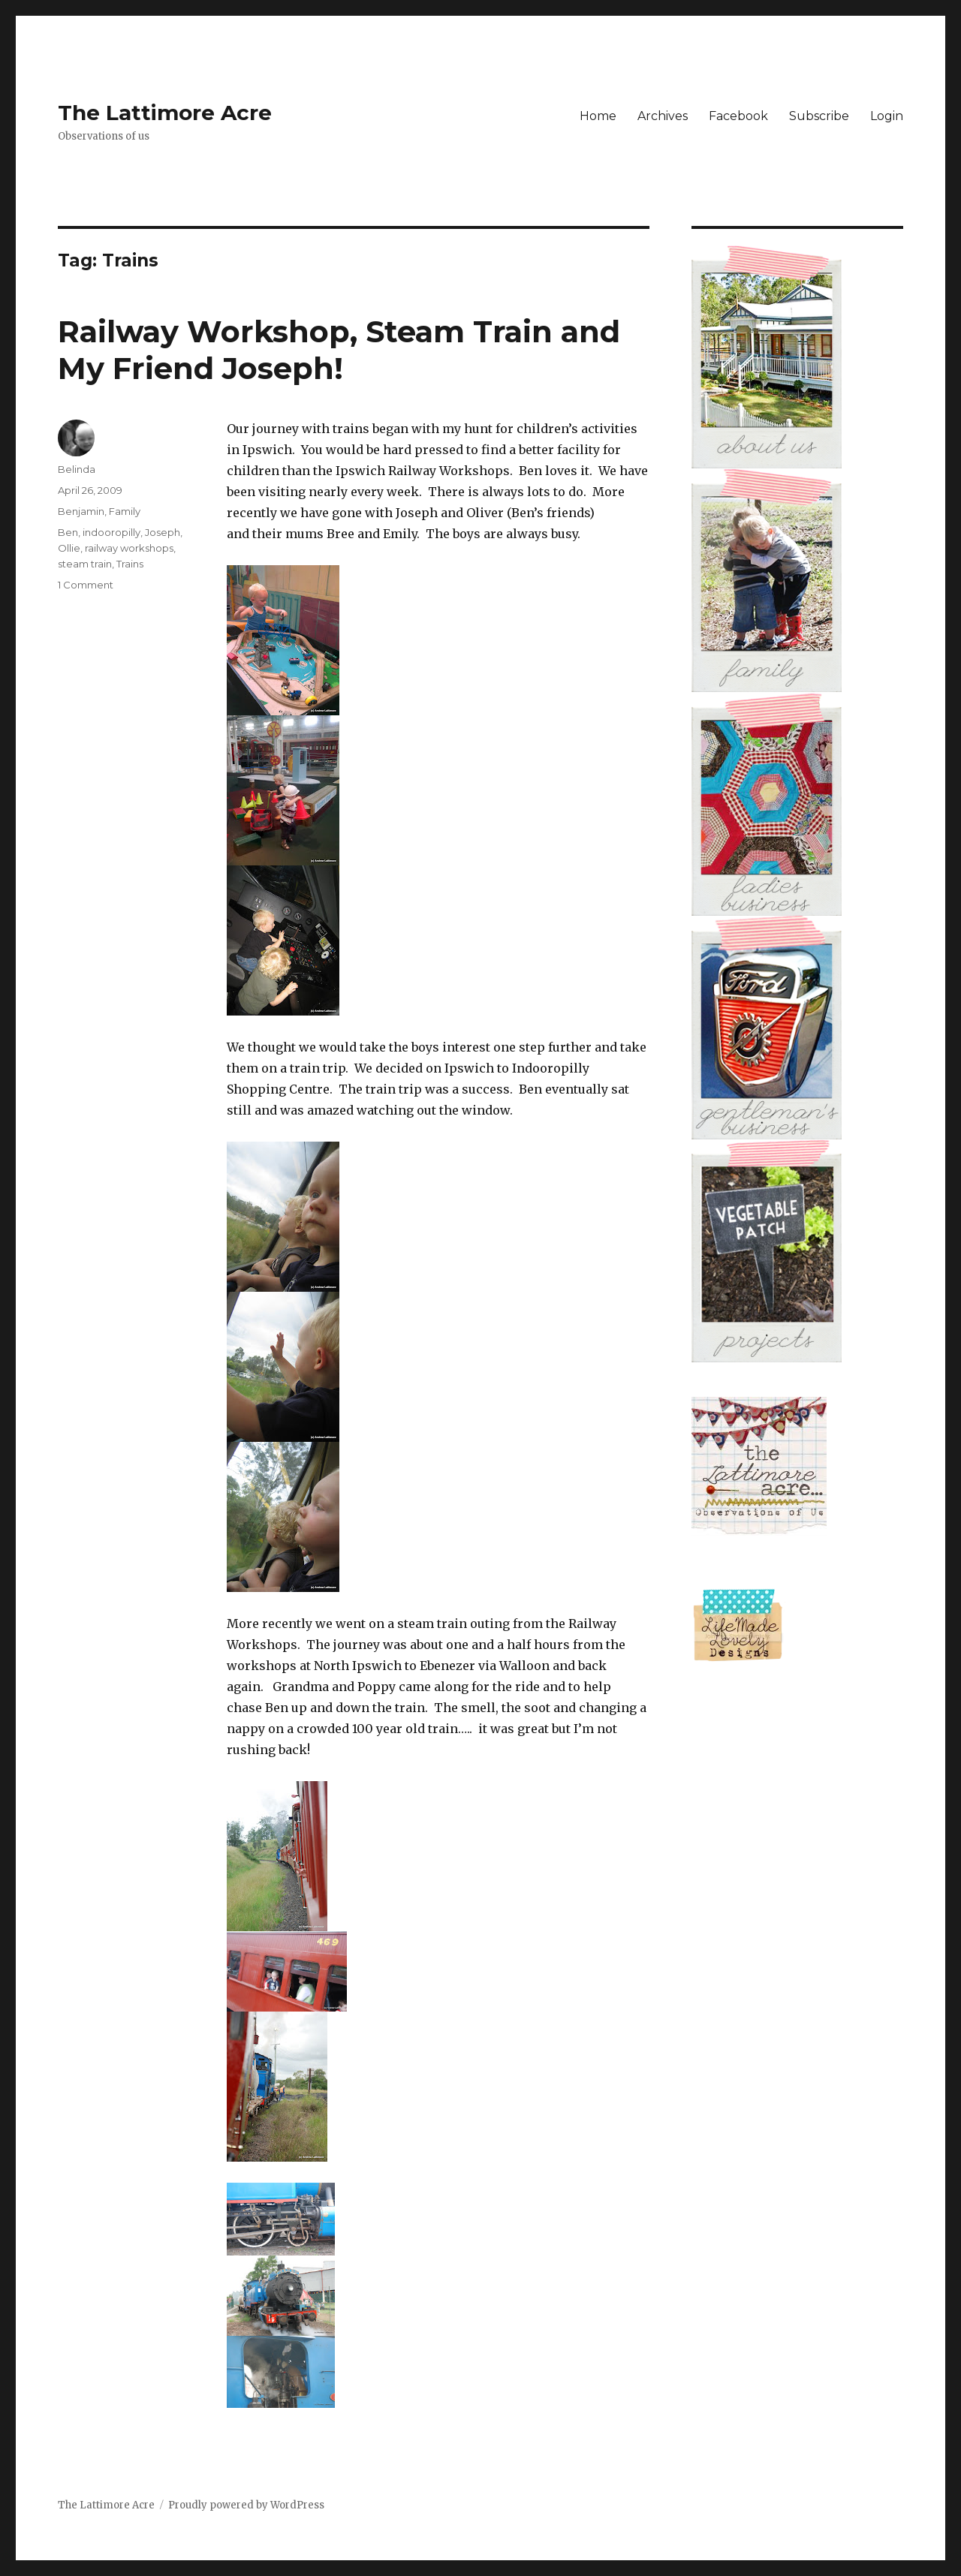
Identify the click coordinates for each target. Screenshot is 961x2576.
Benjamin (81, 511)
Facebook (738, 116)
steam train (85, 564)
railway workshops (129, 548)
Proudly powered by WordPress (246, 2505)
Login (886, 116)
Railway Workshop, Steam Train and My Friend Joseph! (339, 350)
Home (598, 116)
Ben (68, 532)
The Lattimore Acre (165, 112)
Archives (662, 116)
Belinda (76, 469)
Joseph (162, 532)
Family (124, 511)
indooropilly (111, 532)
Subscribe (819, 116)
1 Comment (85, 585)
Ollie (69, 548)
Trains (129, 564)
